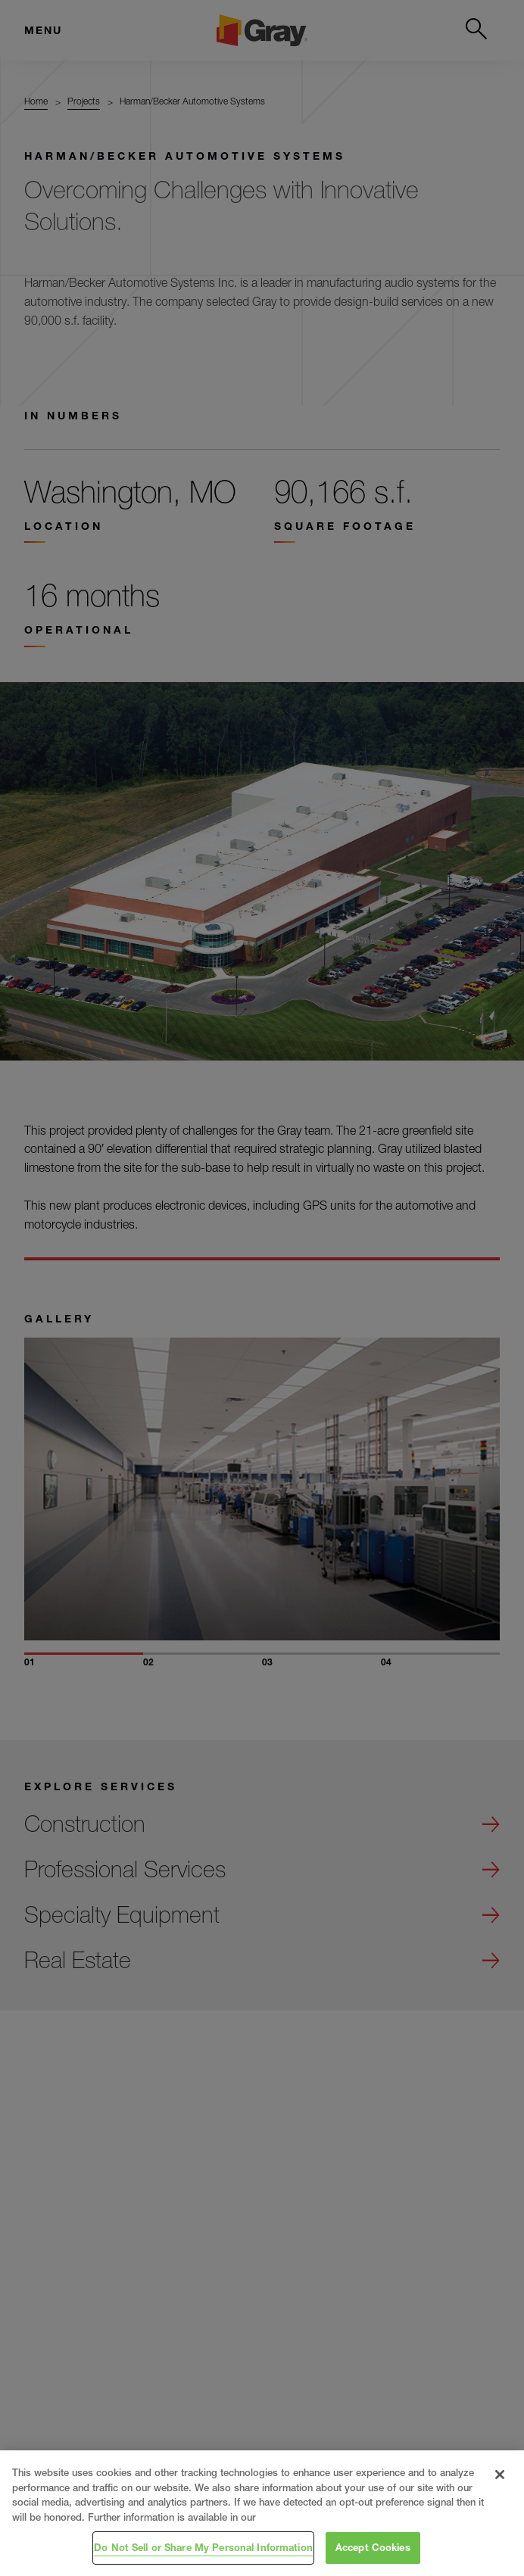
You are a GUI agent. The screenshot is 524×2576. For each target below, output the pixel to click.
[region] (262, 2513)
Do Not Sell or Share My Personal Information (203, 2547)
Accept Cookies (372, 2547)
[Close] (499, 2474)
